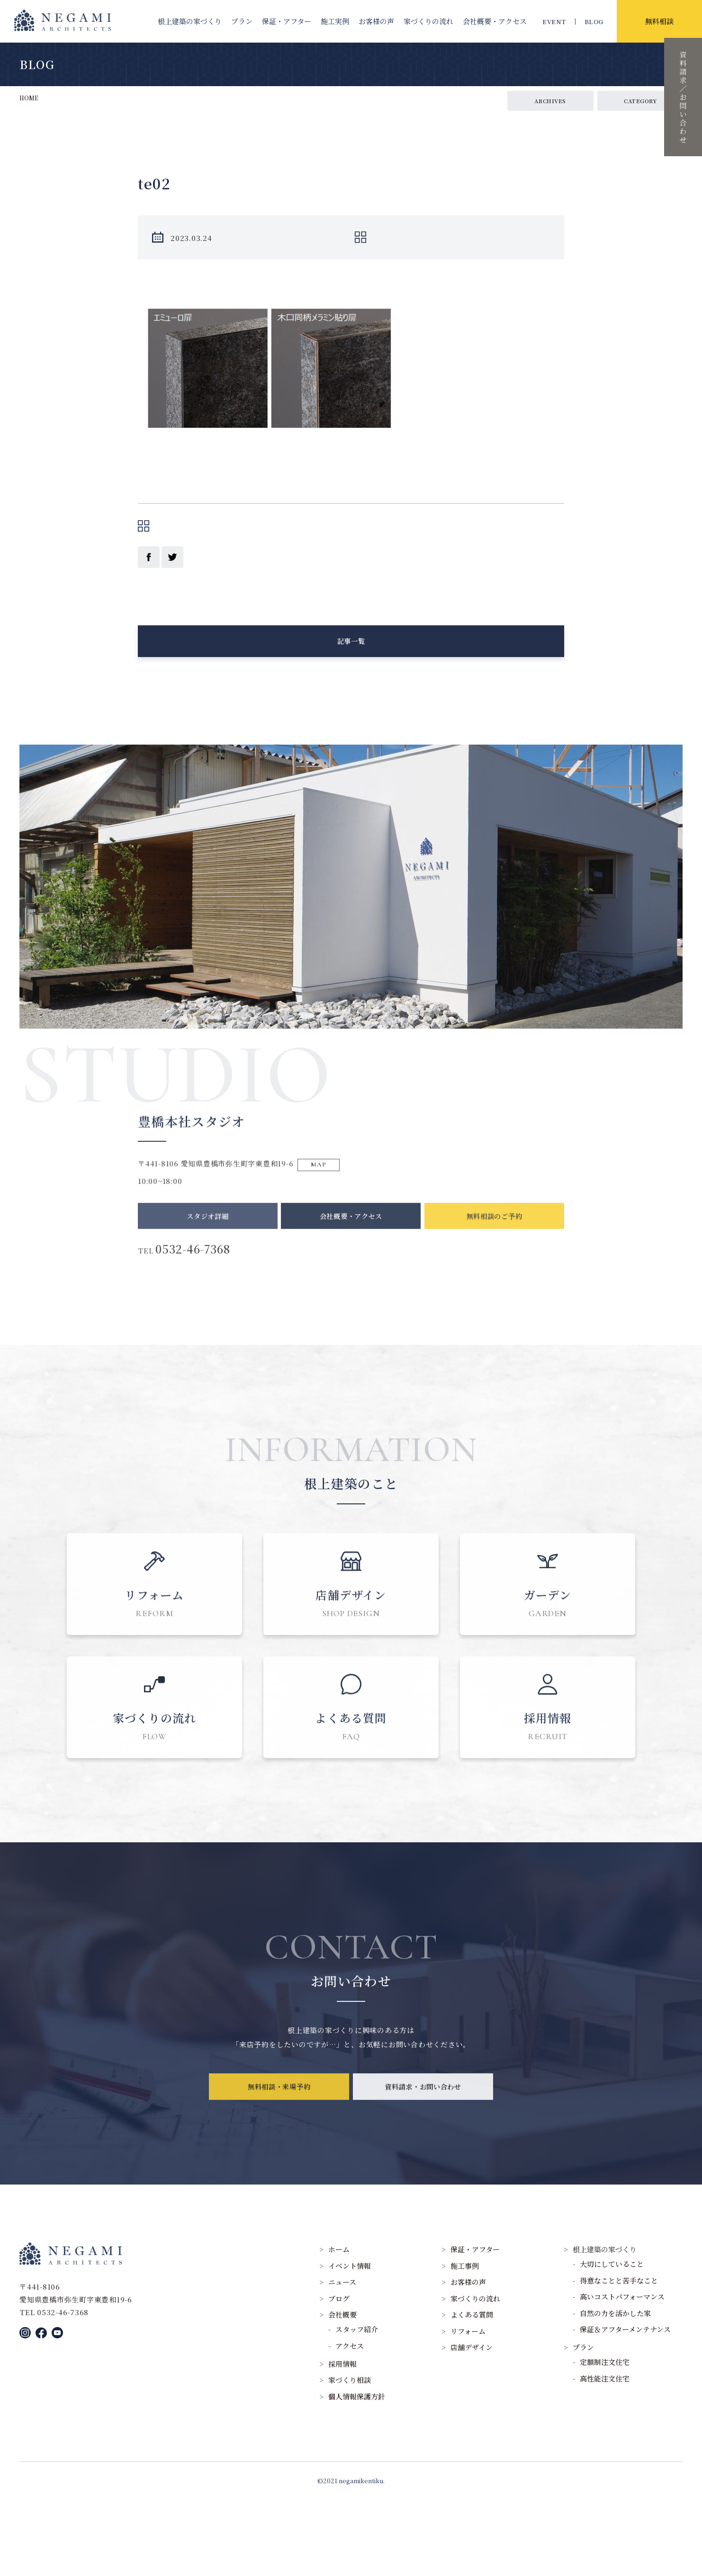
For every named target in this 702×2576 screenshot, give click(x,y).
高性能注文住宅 (605, 2455)
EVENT (554, 21)
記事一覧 (351, 652)
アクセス (349, 2422)
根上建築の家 (190, 21)
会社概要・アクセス (351, 1241)
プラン (241, 21)
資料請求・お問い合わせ (423, 2174)
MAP (325, 1185)
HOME (28, 98)
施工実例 (335, 21)
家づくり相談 (349, 2456)
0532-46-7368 (203, 1278)
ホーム (339, 2325)
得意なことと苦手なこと (619, 2357)
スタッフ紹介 (356, 2405)
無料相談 (659, 21)
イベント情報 (349, 2342)
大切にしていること (612, 2340)
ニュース (342, 2358)
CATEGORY (640, 100)
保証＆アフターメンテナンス (625, 2405)
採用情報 (342, 2440)
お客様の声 (376, 21)
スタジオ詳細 (208, 1241)
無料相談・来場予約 (279, 2174)
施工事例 (464, 2342)
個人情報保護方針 (356, 2473)
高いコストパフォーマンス (622, 2373)
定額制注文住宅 (605, 2438)
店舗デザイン (471, 2423)
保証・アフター (286, 21)
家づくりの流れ (428, 21)
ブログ (339, 2375)
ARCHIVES (550, 100)
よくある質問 (471, 2391)
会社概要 (495, 21)
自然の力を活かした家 (615, 2389)
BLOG (594, 21)
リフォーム (468, 2407)
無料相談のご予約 (494, 1241)
